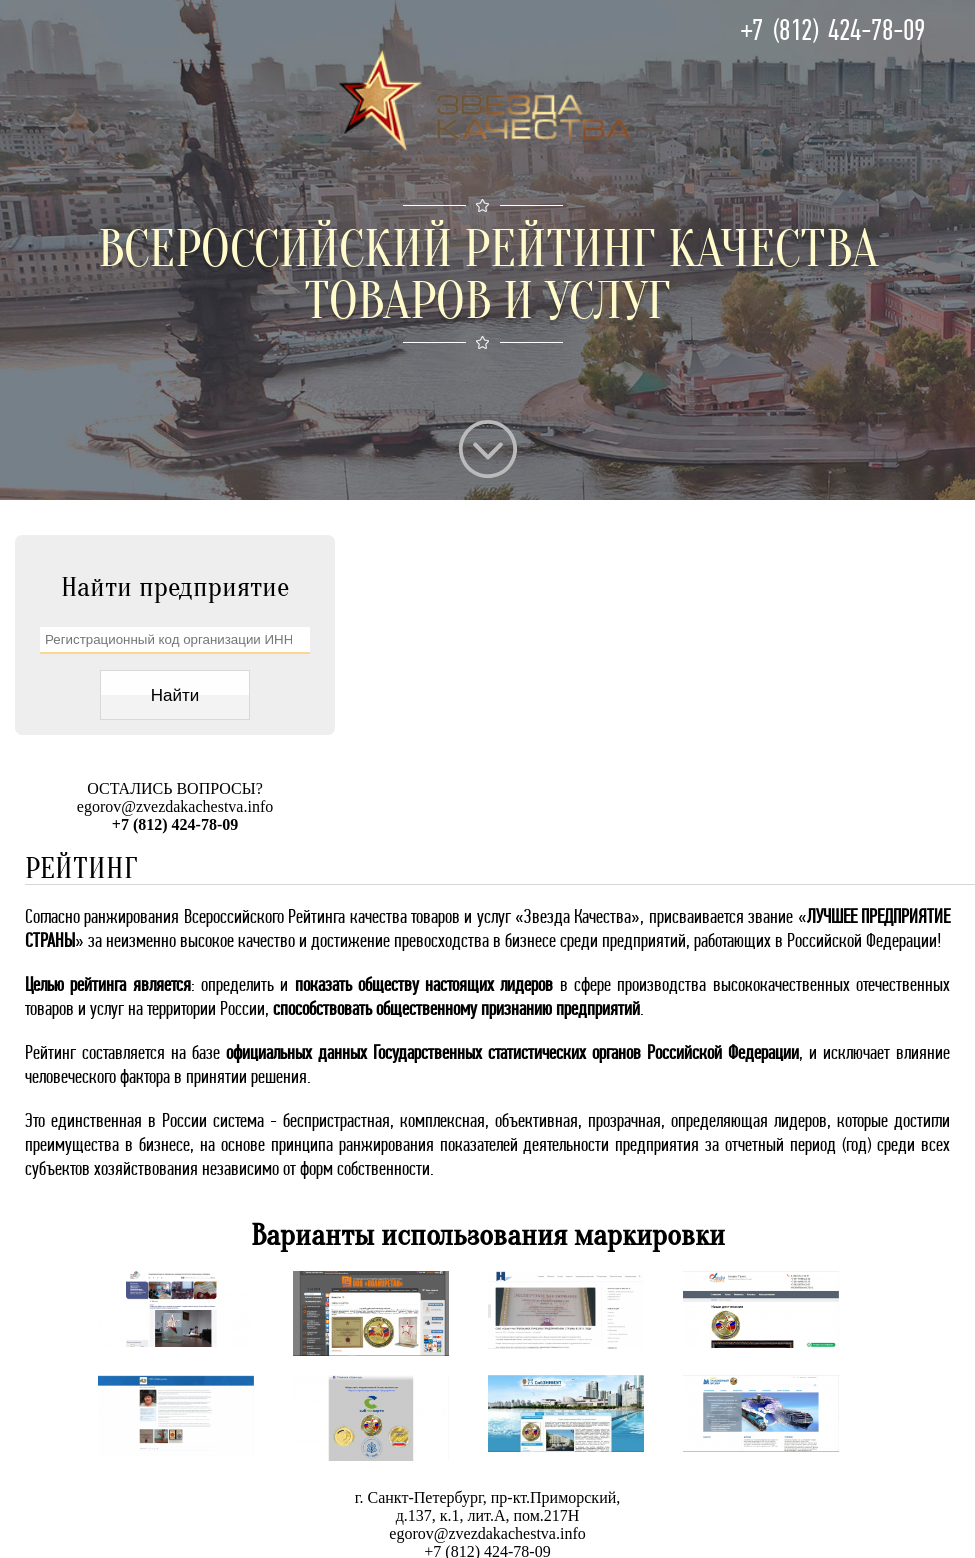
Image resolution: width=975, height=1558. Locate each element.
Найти (175, 695)
